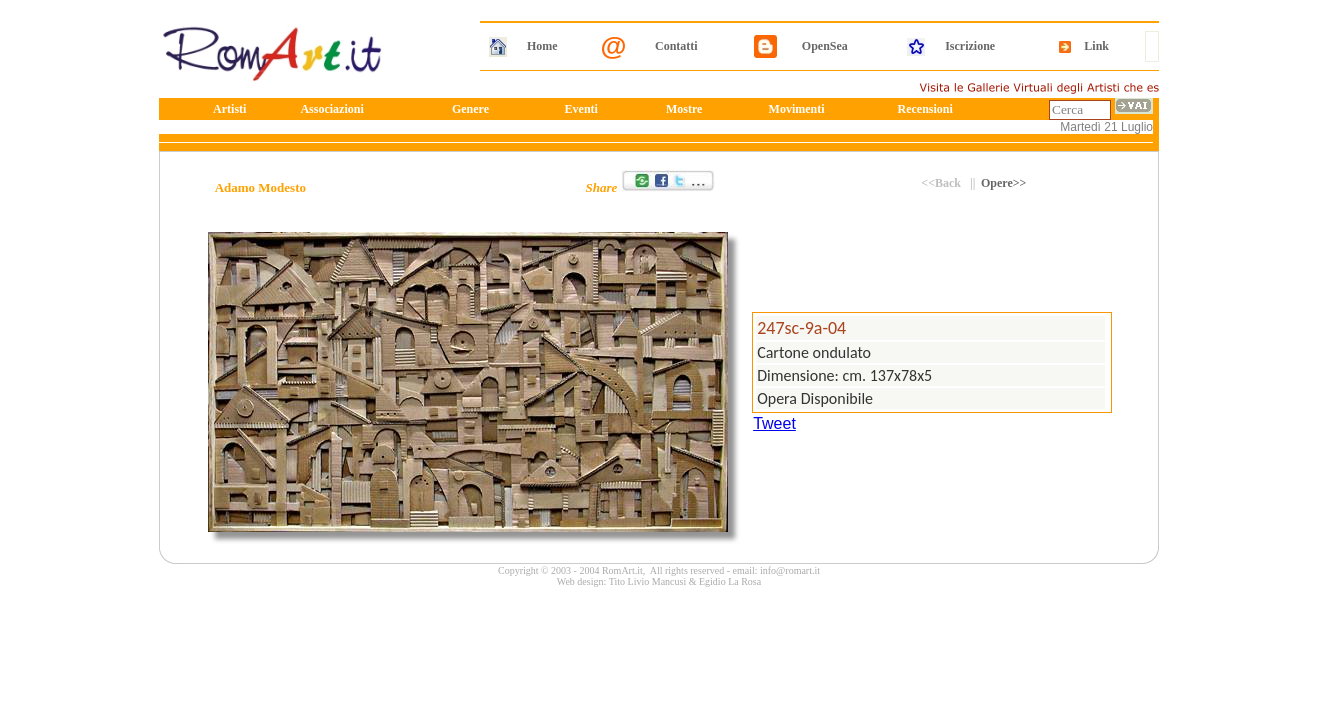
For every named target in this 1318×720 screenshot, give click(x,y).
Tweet (774, 423)
